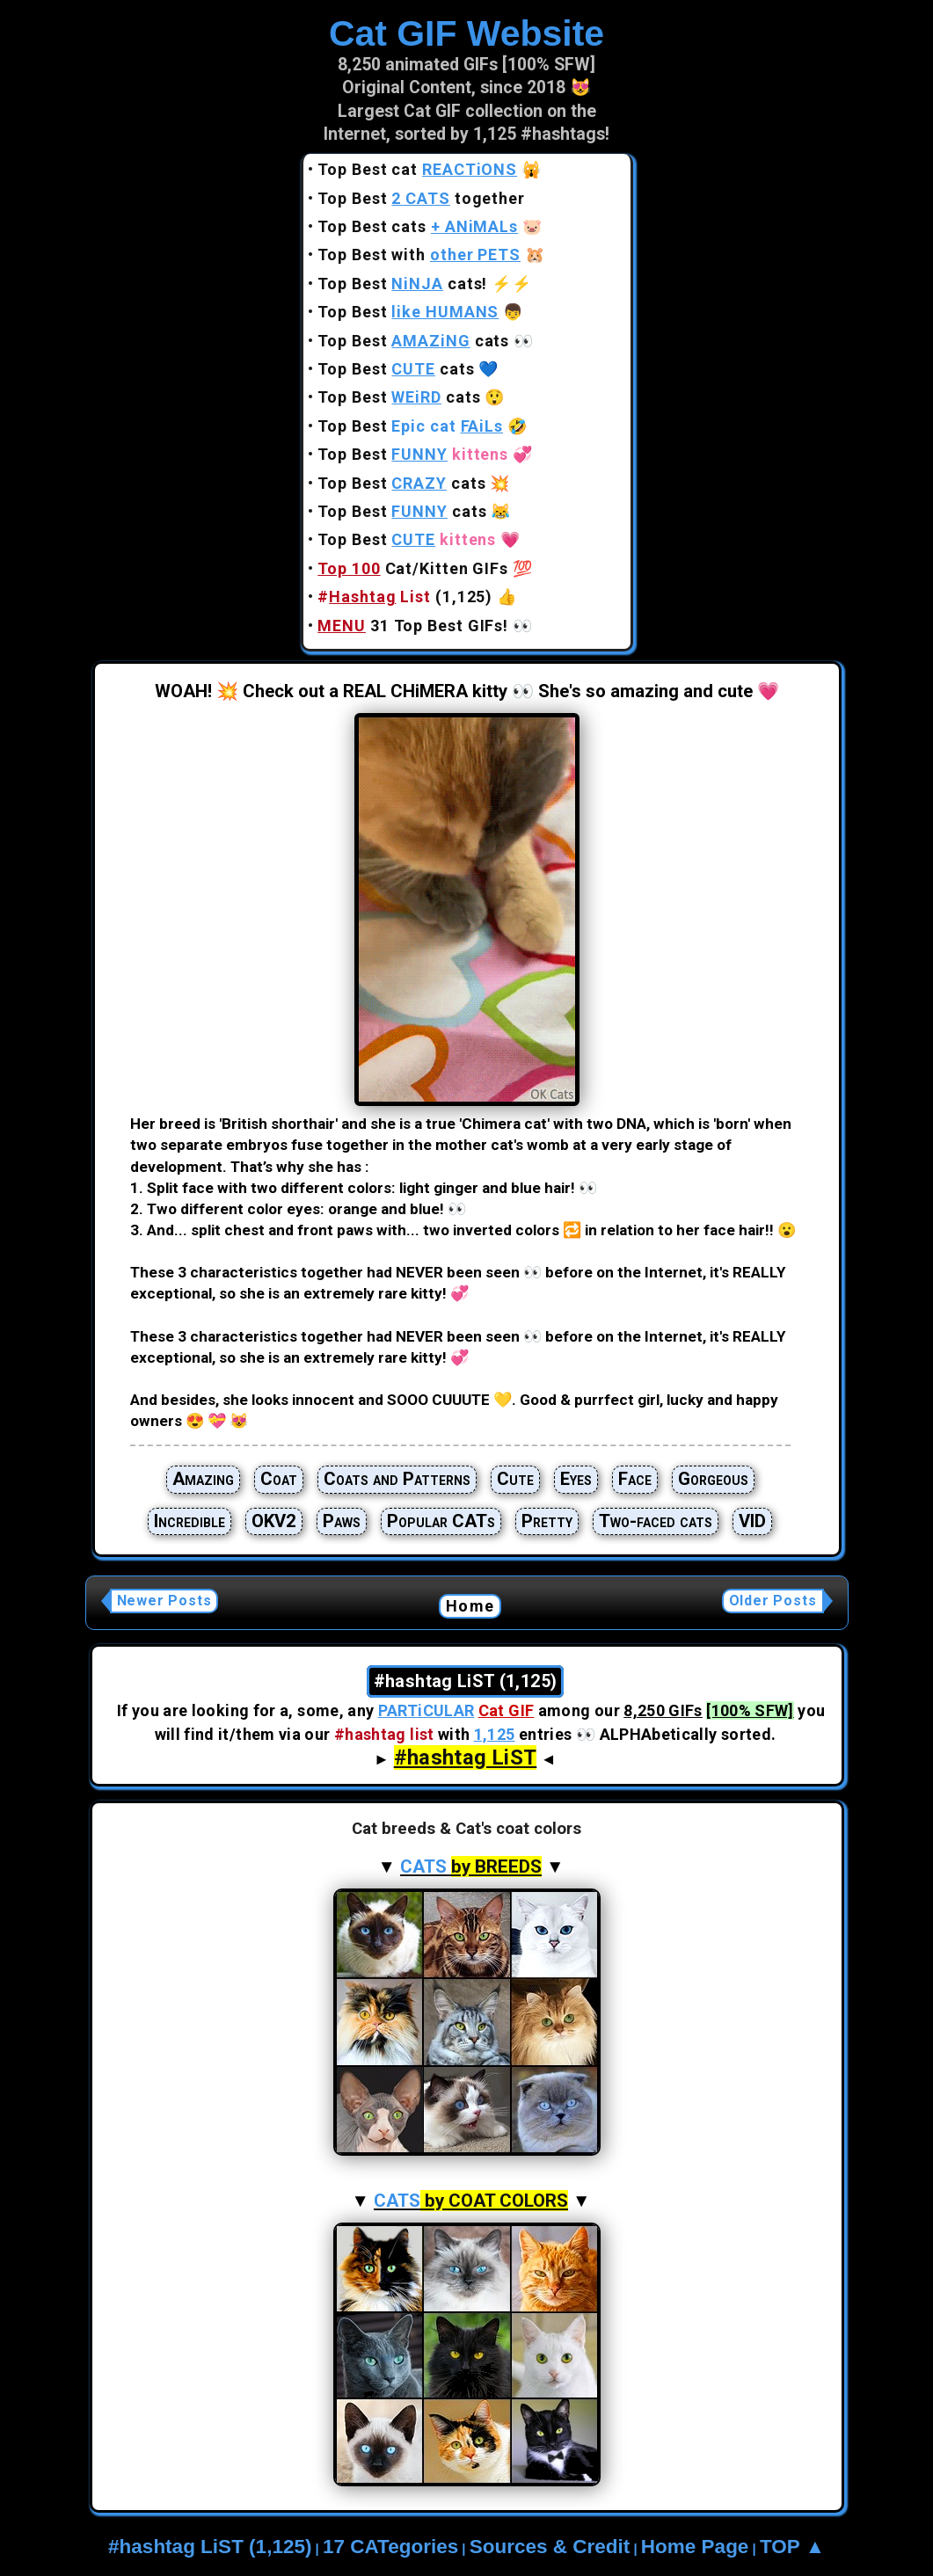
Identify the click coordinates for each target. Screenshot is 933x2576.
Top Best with (419, 254)
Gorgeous (713, 1478)
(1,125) (404, 596)
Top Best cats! (402, 283)
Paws (342, 1521)
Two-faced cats (655, 1521)
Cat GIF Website (466, 33)
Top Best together (421, 198)
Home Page (695, 2547)
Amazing (203, 1478)
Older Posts (773, 1600)
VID (752, 1521)
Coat (278, 1478)
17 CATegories (390, 2547)
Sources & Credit (550, 2547)
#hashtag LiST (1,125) (209, 2547)
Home (470, 1606)
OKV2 (273, 1521)
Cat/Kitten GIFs (412, 568)
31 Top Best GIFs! (412, 625)
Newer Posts (164, 1600)
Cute (515, 1478)
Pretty (546, 1521)
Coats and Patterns (397, 1478)
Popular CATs (441, 1521)
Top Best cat (417, 169)
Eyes (576, 1478)
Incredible (189, 1521)
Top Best (408, 311)
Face (635, 1478)
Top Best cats (417, 226)
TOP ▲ (792, 2547)
